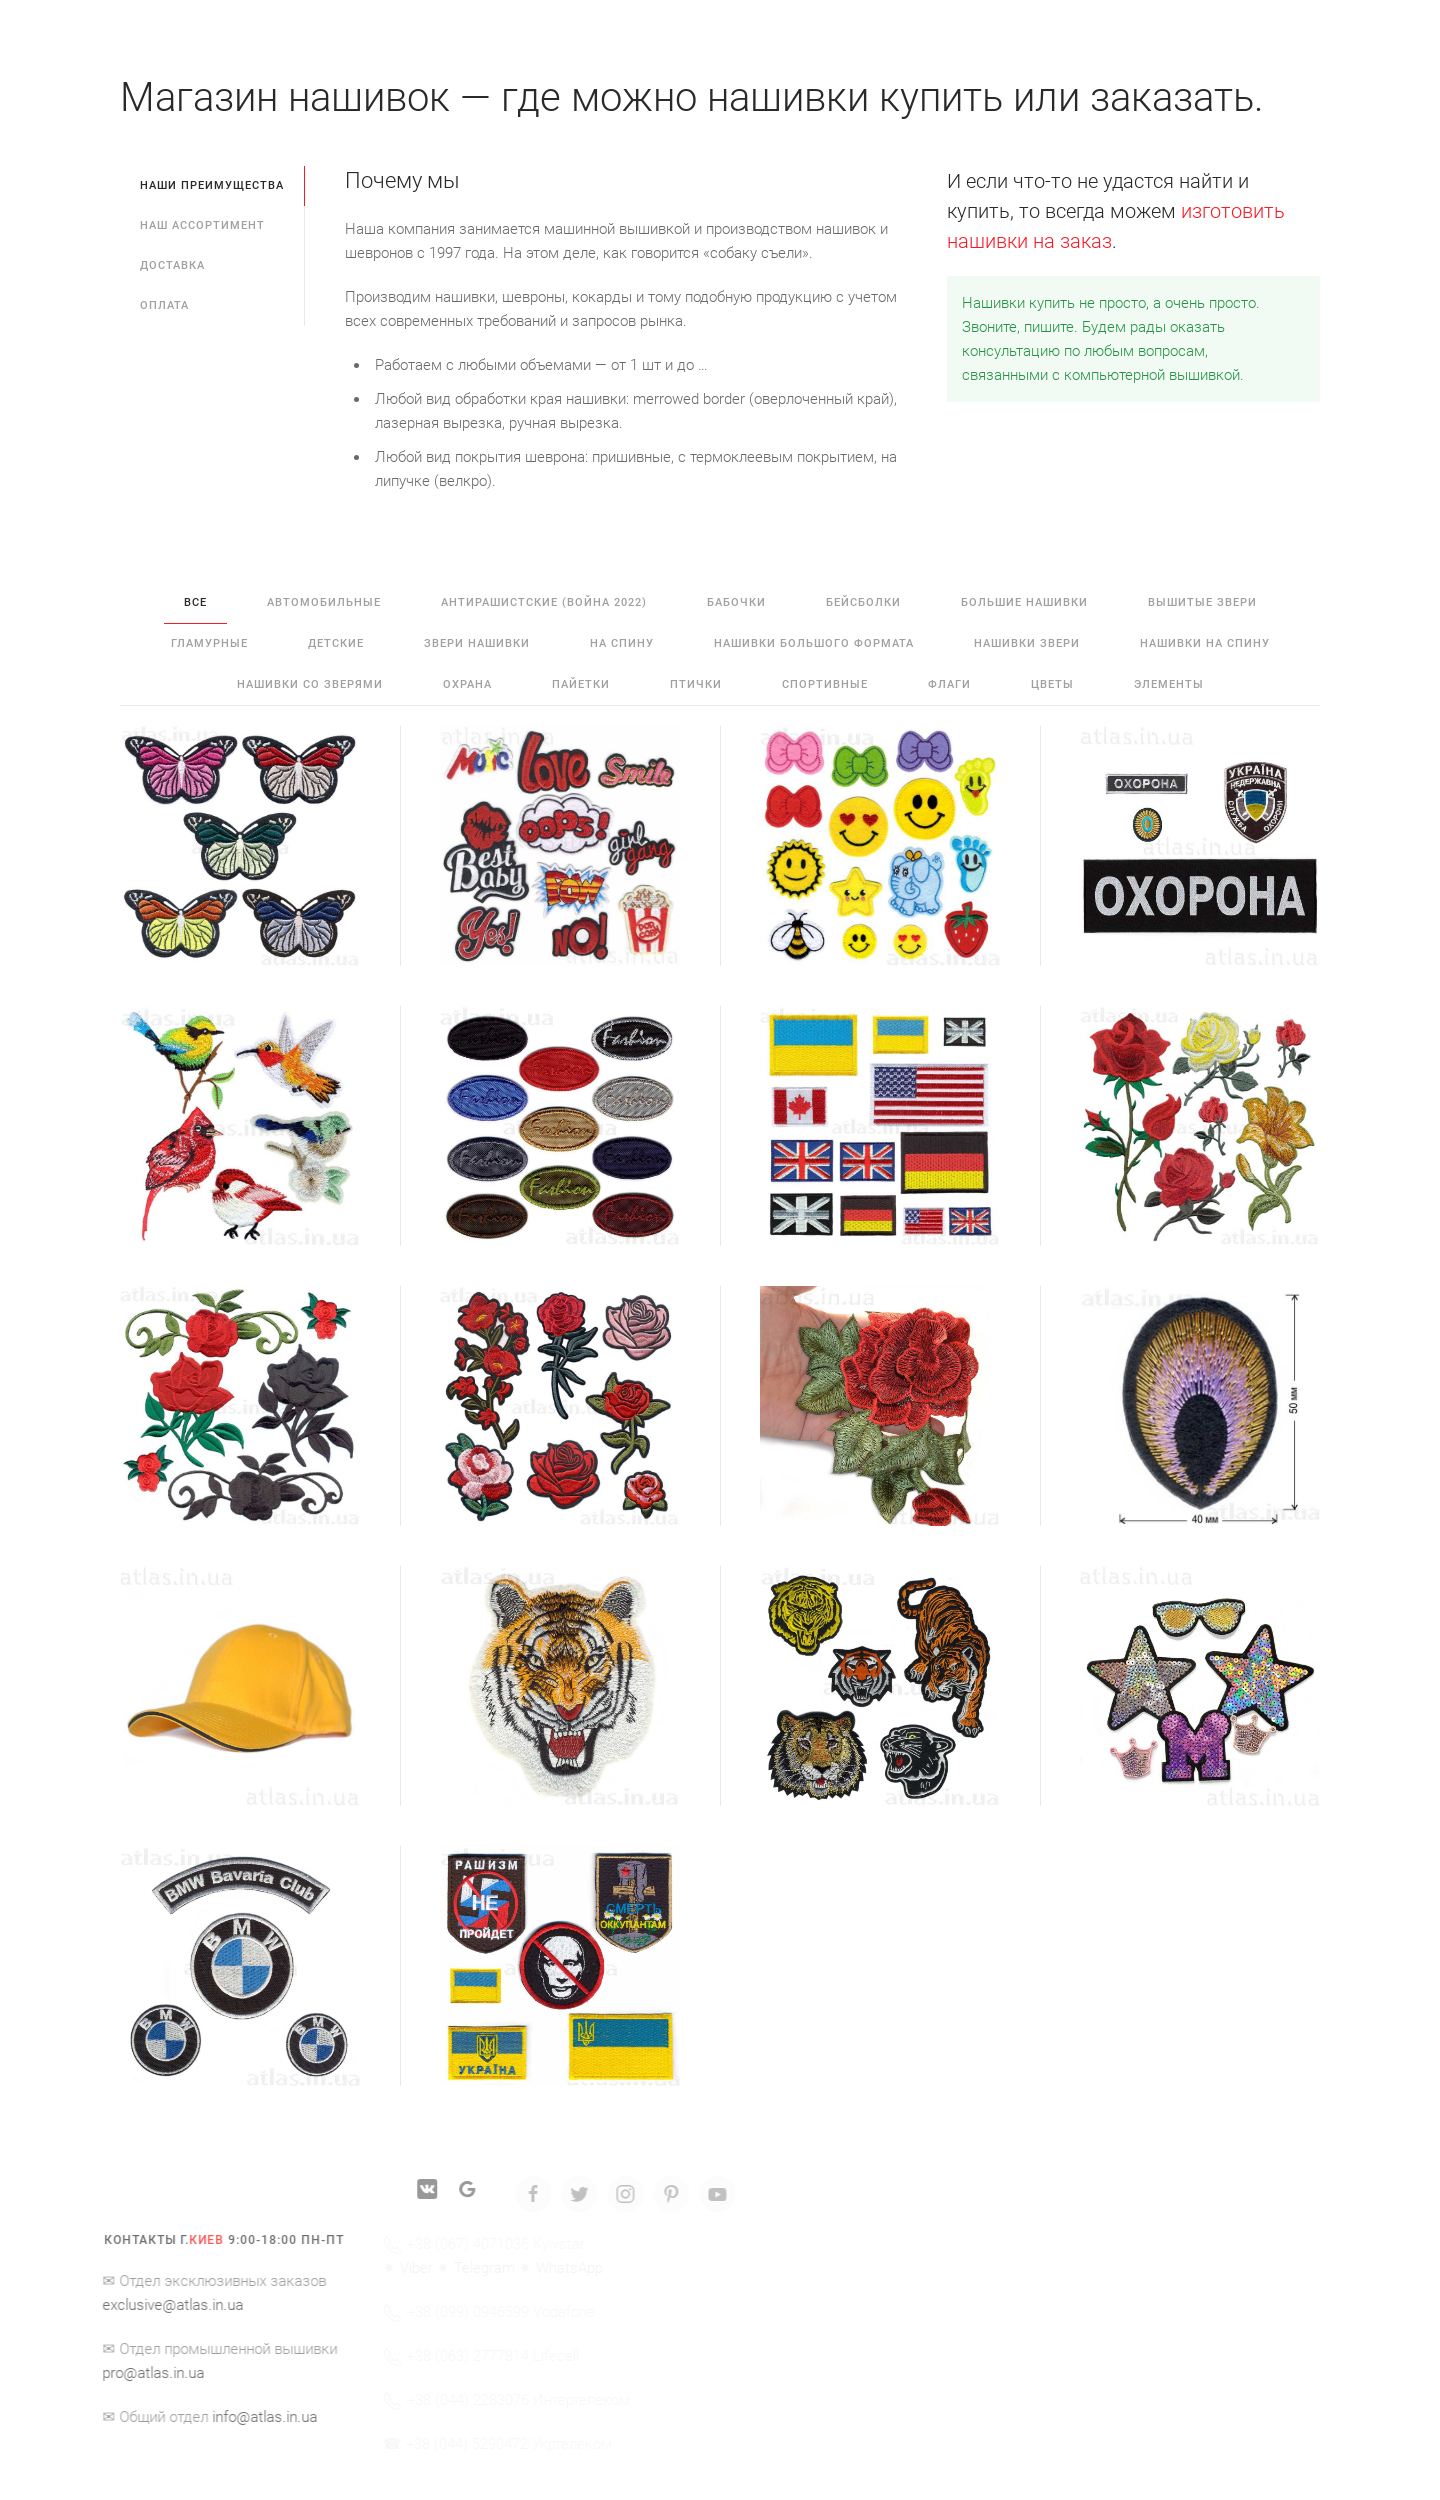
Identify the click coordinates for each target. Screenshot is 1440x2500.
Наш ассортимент (202, 225)
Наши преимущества (212, 185)
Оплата (164, 305)
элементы (1169, 684)
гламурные (209, 643)
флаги (949, 684)
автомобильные (324, 602)
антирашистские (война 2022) (544, 602)
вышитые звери (1202, 602)
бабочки (736, 602)
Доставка (172, 265)
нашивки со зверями (310, 684)
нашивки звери (1027, 643)
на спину (622, 643)
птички (696, 684)
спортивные (825, 684)
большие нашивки (1024, 602)
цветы (1052, 684)
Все (195, 602)
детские (336, 643)
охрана (467, 684)
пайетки (581, 684)
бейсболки (863, 602)
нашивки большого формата (814, 643)
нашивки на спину (1205, 643)
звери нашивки (477, 643)
